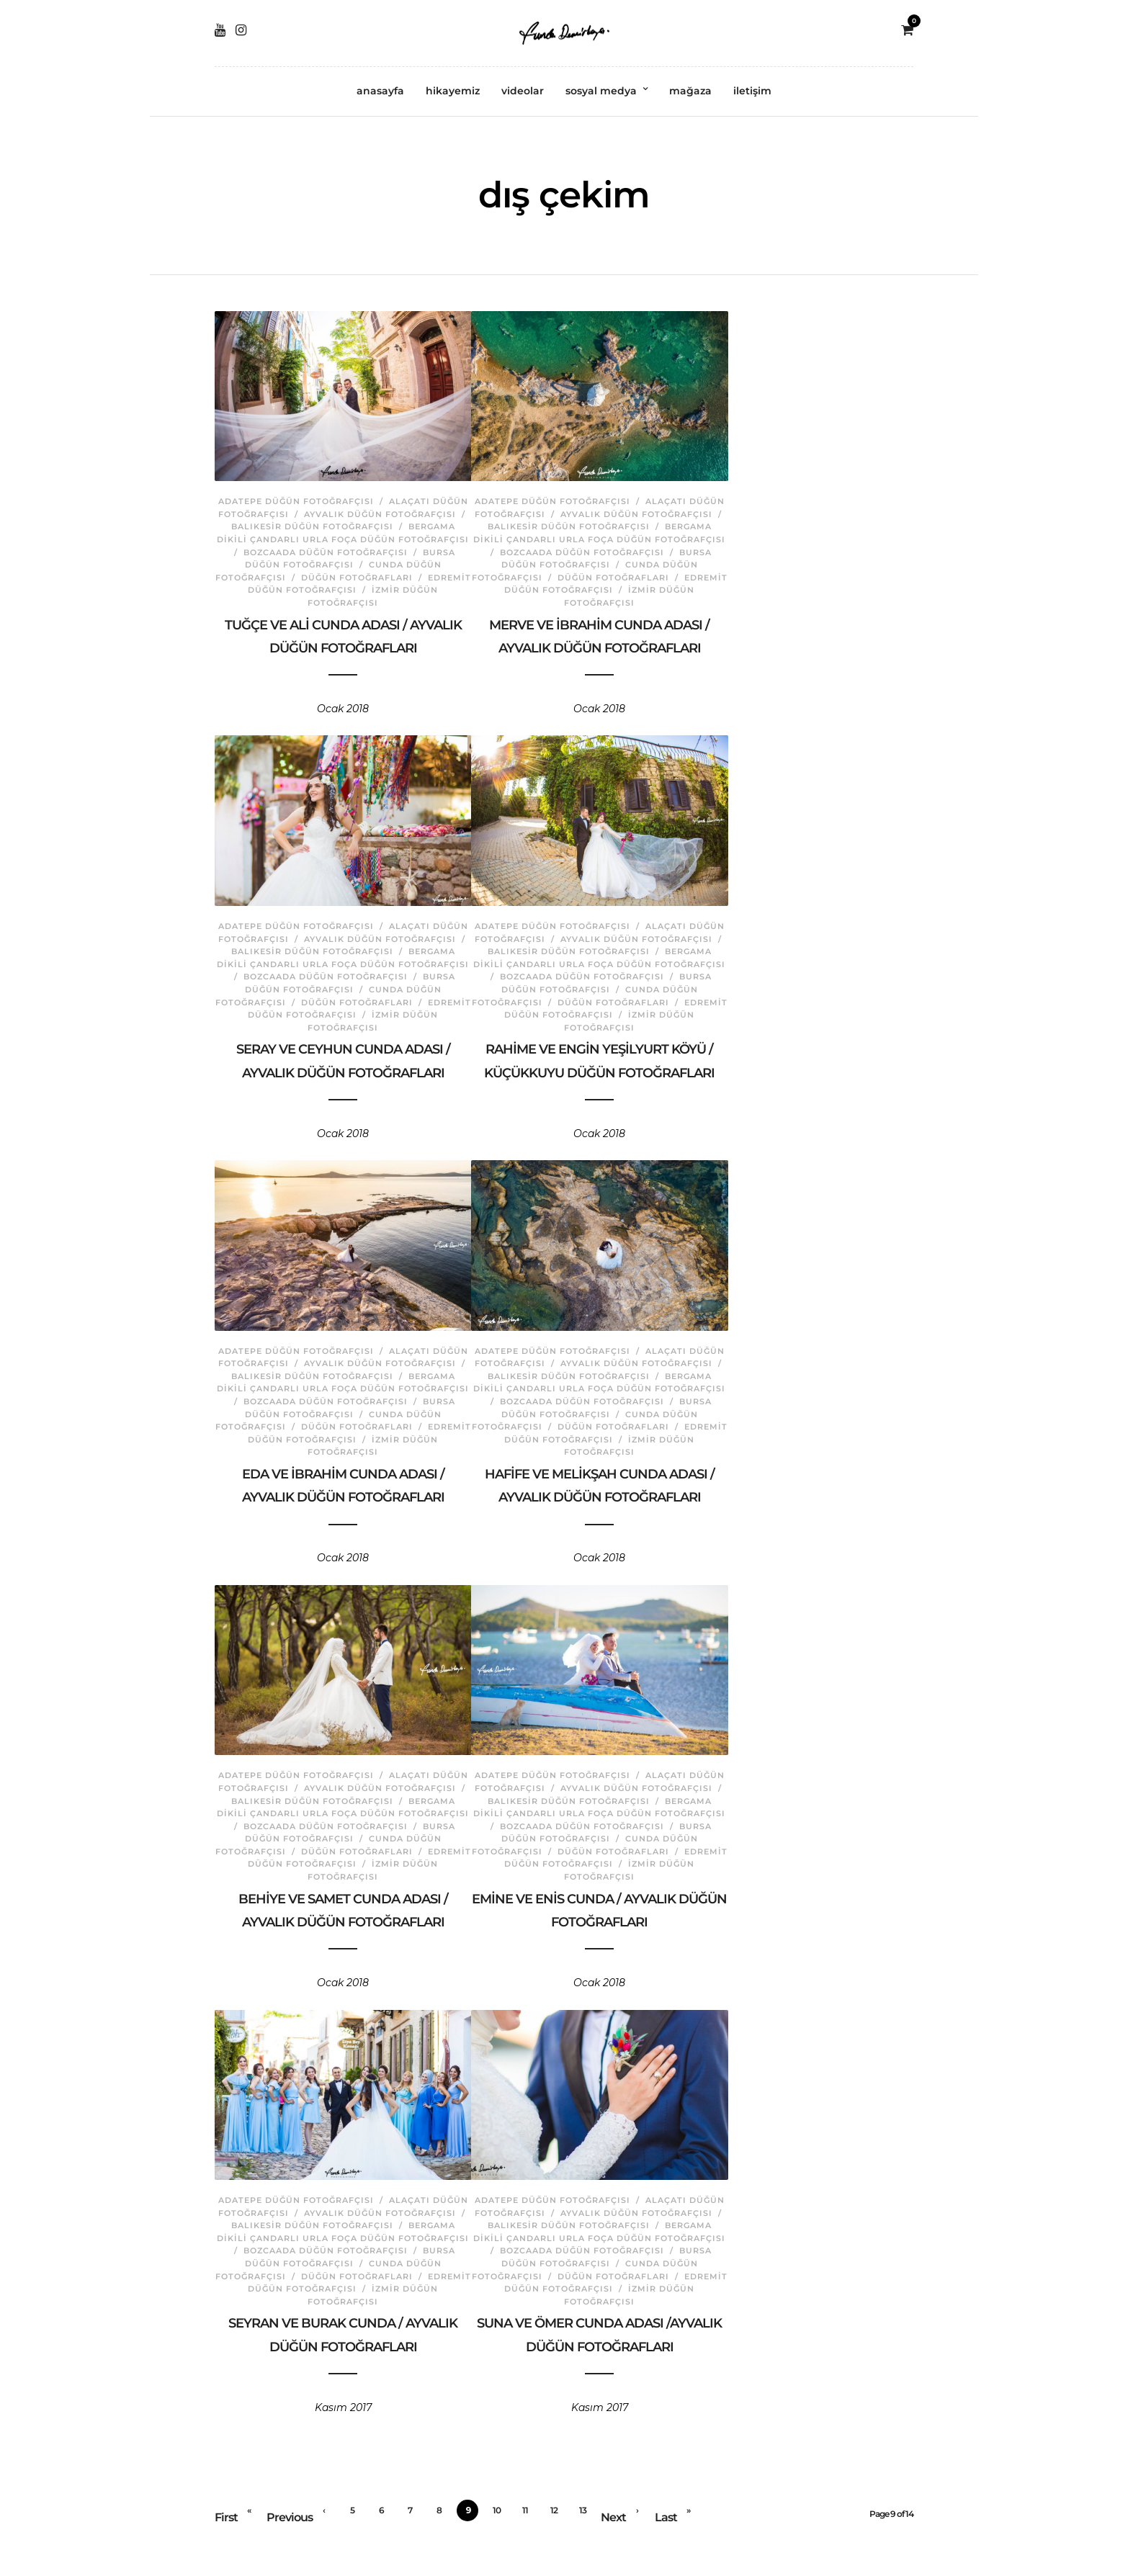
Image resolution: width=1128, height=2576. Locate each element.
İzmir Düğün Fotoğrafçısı (374, 588)
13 (582, 2510)
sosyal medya (601, 90)
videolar (522, 90)
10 (497, 2510)
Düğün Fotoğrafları (290, 575)
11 (525, 2510)
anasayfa (380, 90)
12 (554, 2510)
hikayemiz (453, 90)
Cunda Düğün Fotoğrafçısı (375, 562)
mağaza (690, 90)
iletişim (752, 90)
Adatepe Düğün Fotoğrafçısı (304, 487)
